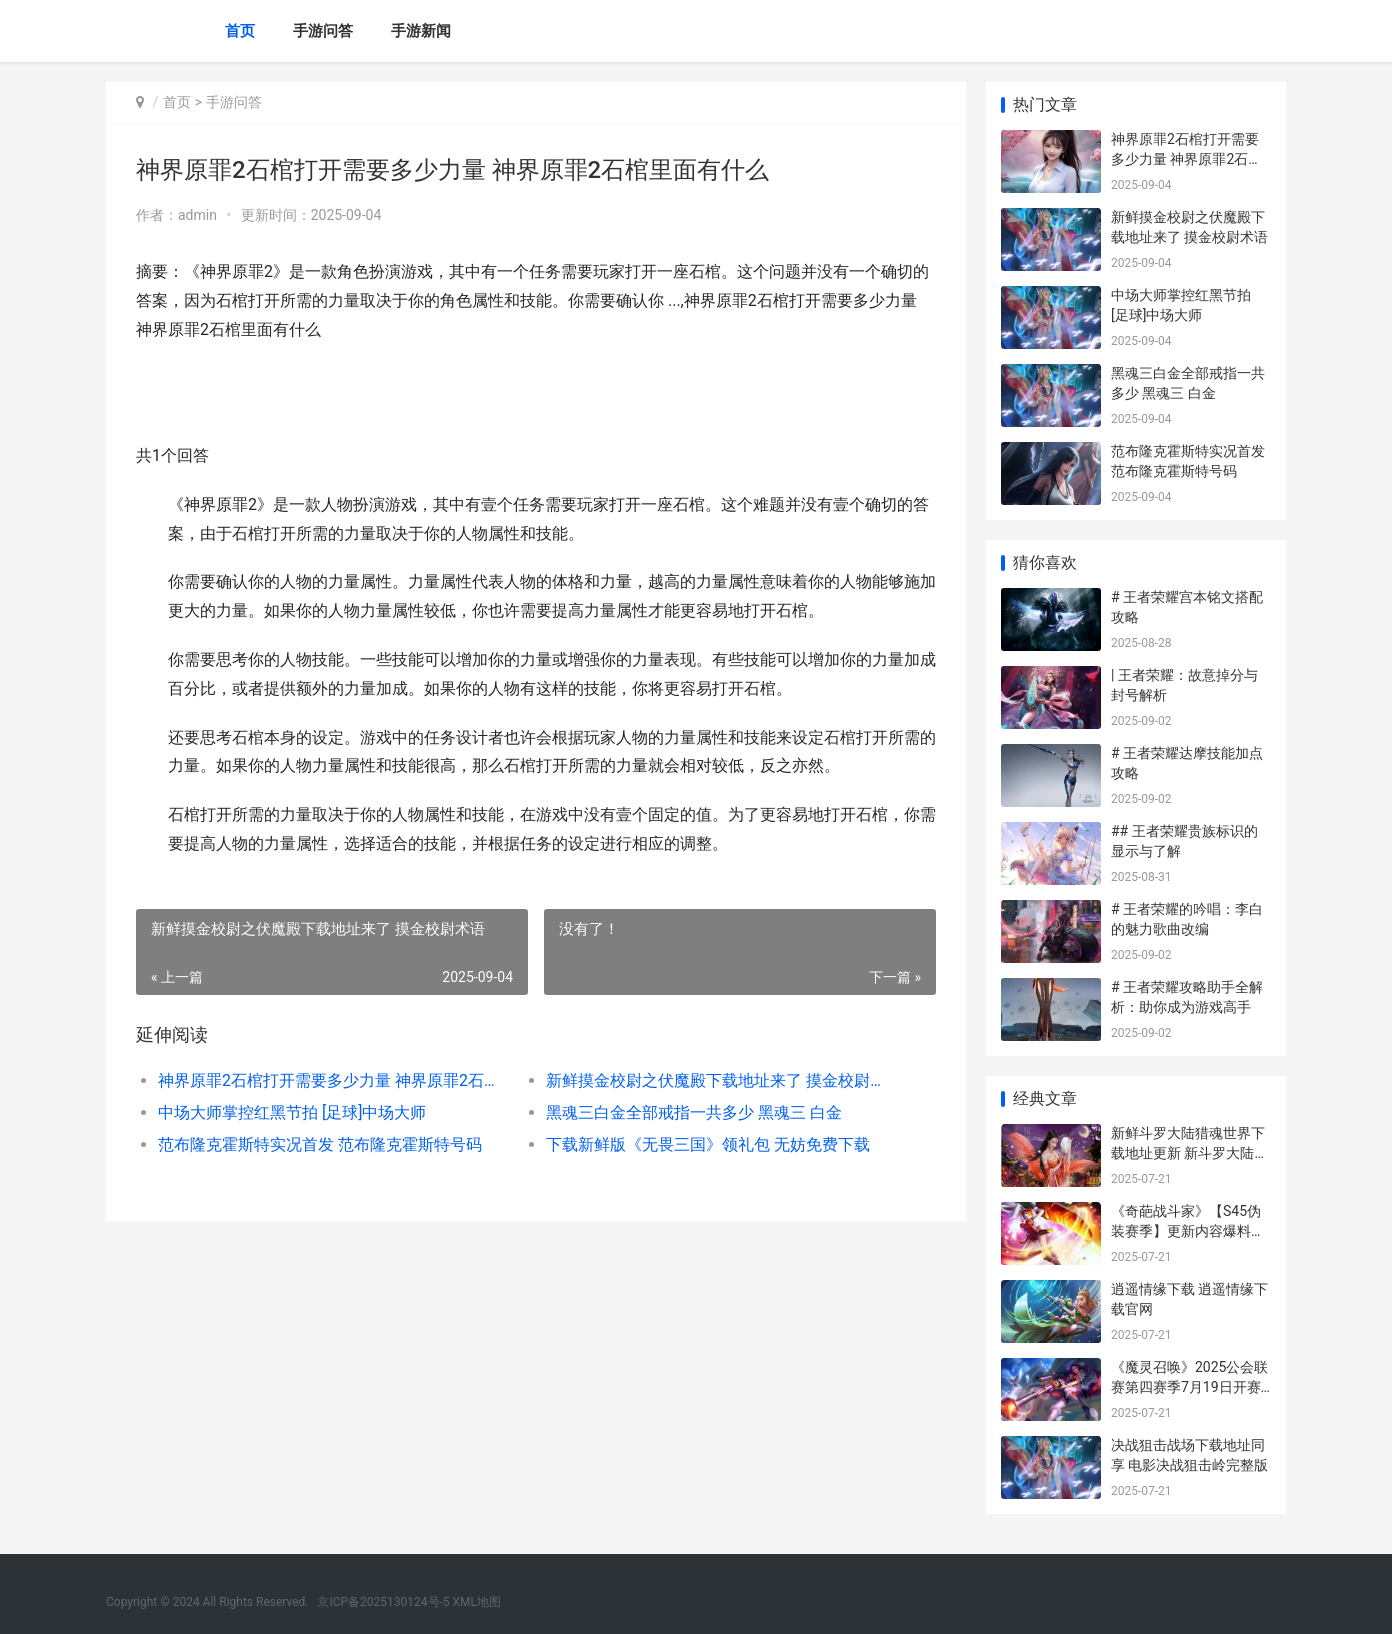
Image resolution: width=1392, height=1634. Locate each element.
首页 (240, 31)
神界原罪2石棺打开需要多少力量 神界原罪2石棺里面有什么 (332, 1080)
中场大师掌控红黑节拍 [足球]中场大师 (292, 1112)
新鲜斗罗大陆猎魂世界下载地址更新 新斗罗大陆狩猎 (1189, 1152)
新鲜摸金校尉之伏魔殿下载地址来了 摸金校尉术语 (720, 1080)
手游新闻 (421, 31)
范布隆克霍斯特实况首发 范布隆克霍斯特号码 (320, 1144)
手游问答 (323, 31)
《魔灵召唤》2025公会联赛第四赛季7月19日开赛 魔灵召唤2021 (1189, 1386)
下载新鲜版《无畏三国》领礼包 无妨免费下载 (708, 1144)
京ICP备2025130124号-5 (383, 1602)
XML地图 (477, 1602)
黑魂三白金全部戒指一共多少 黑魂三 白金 (694, 1112)
